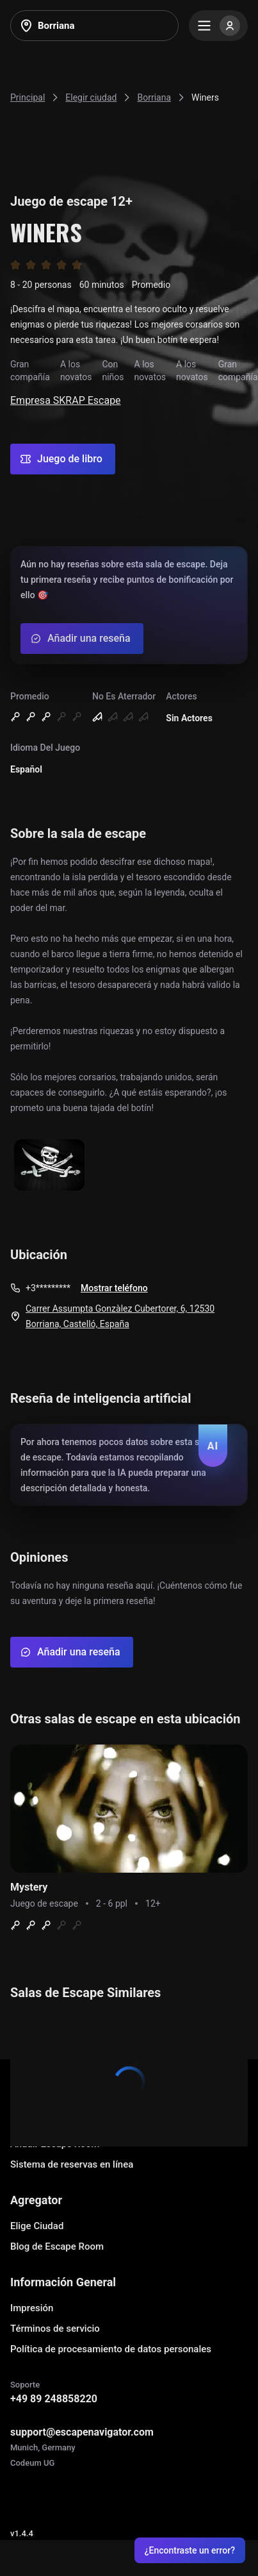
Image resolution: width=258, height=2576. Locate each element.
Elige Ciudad (36, 2226)
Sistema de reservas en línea (71, 2164)
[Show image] (49, 1166)
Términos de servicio (55, 2328)
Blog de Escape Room (57, 2246)
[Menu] (218, 25)
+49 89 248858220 (53, 2399)
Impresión (31, 2308)
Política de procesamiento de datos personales (110, 2349)
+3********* (48, 1288)
